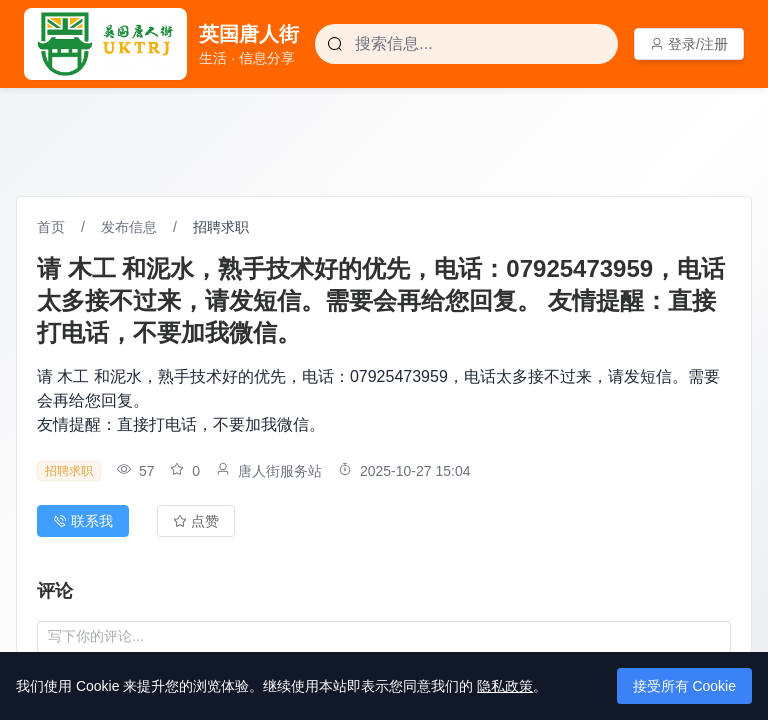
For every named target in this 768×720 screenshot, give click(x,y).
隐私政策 (505, 686)
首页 (51, 227)
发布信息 (129, 227)
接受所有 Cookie (684, 686)
